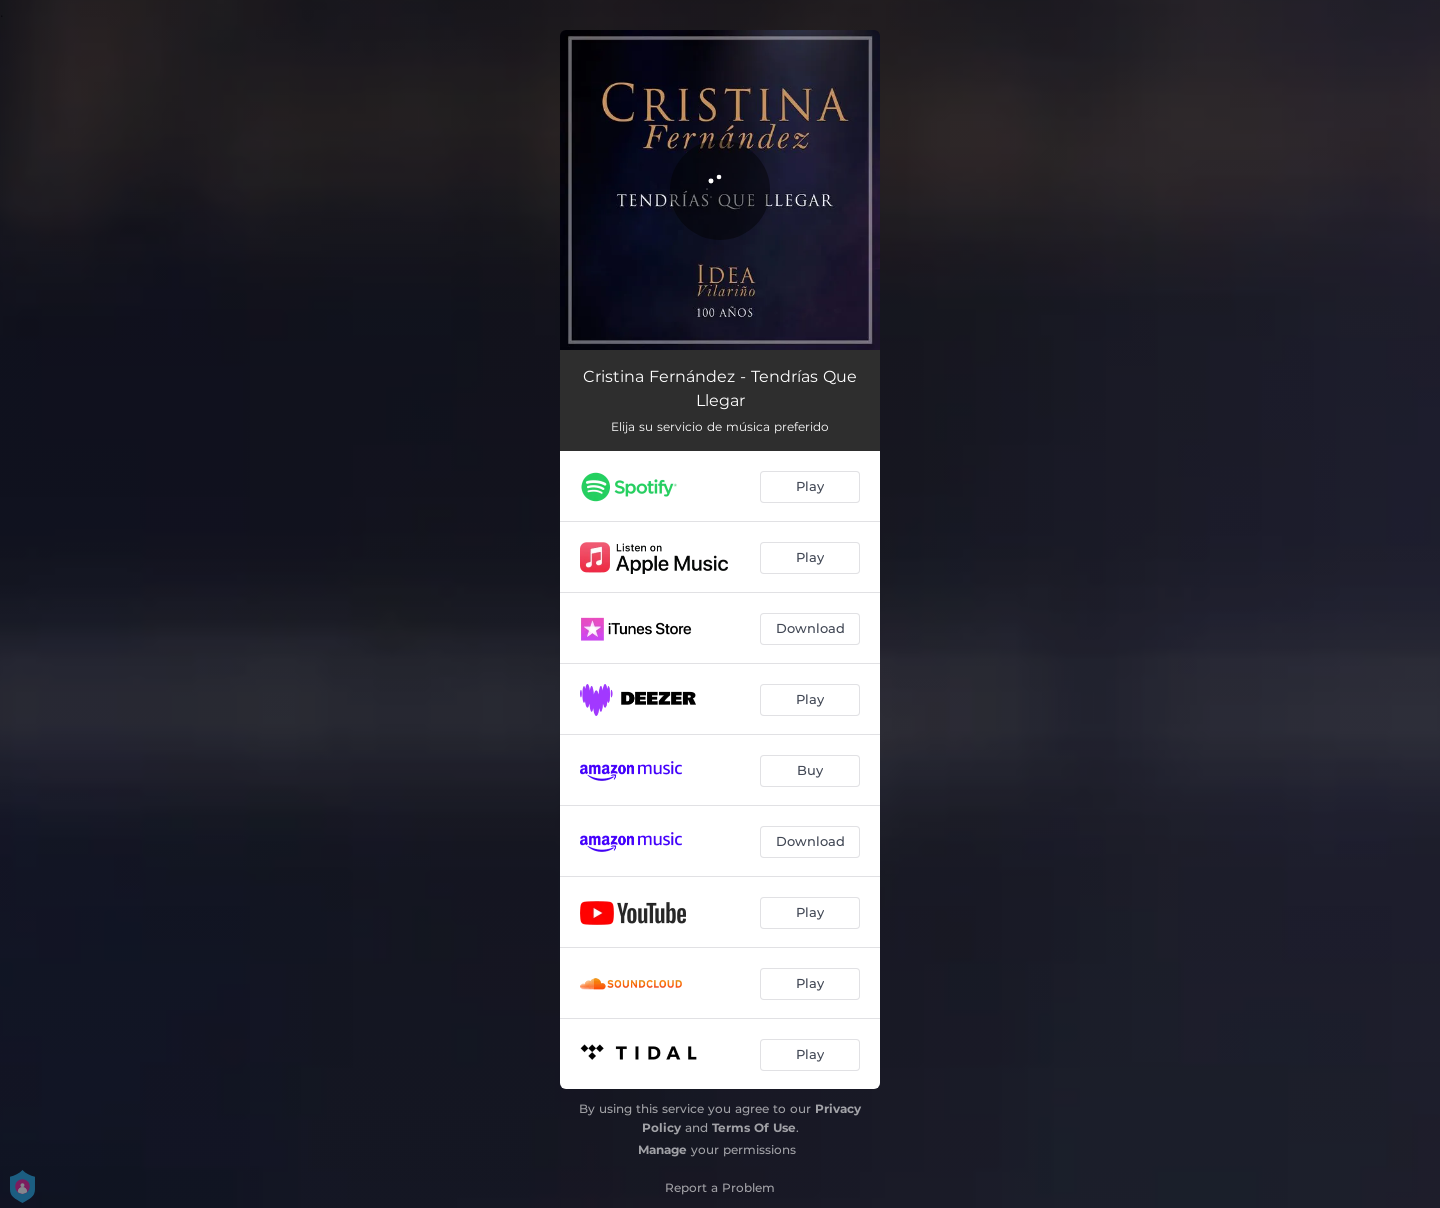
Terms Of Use (754, 1127)
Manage (662, 1149)
